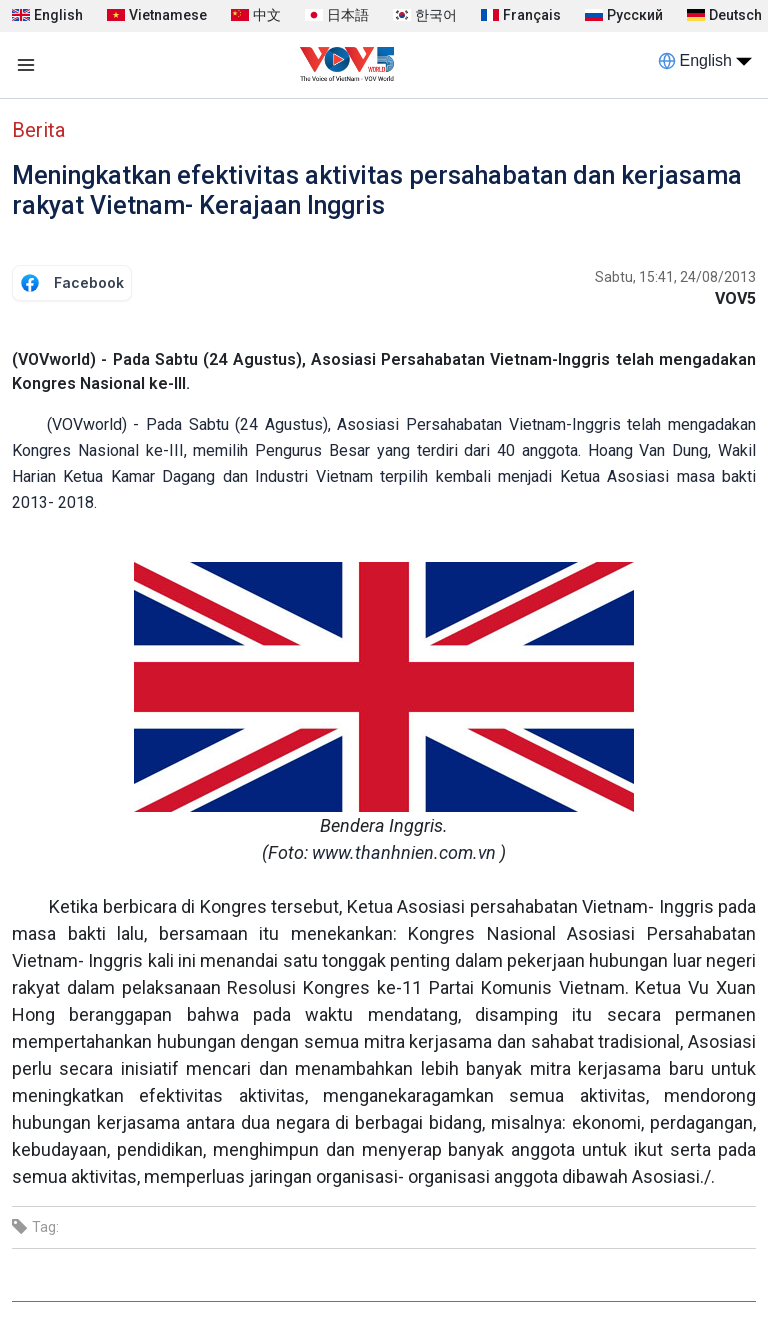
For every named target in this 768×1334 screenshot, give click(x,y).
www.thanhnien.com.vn (404, 852)
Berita (38, 130)
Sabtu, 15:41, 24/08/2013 (675, 277)
